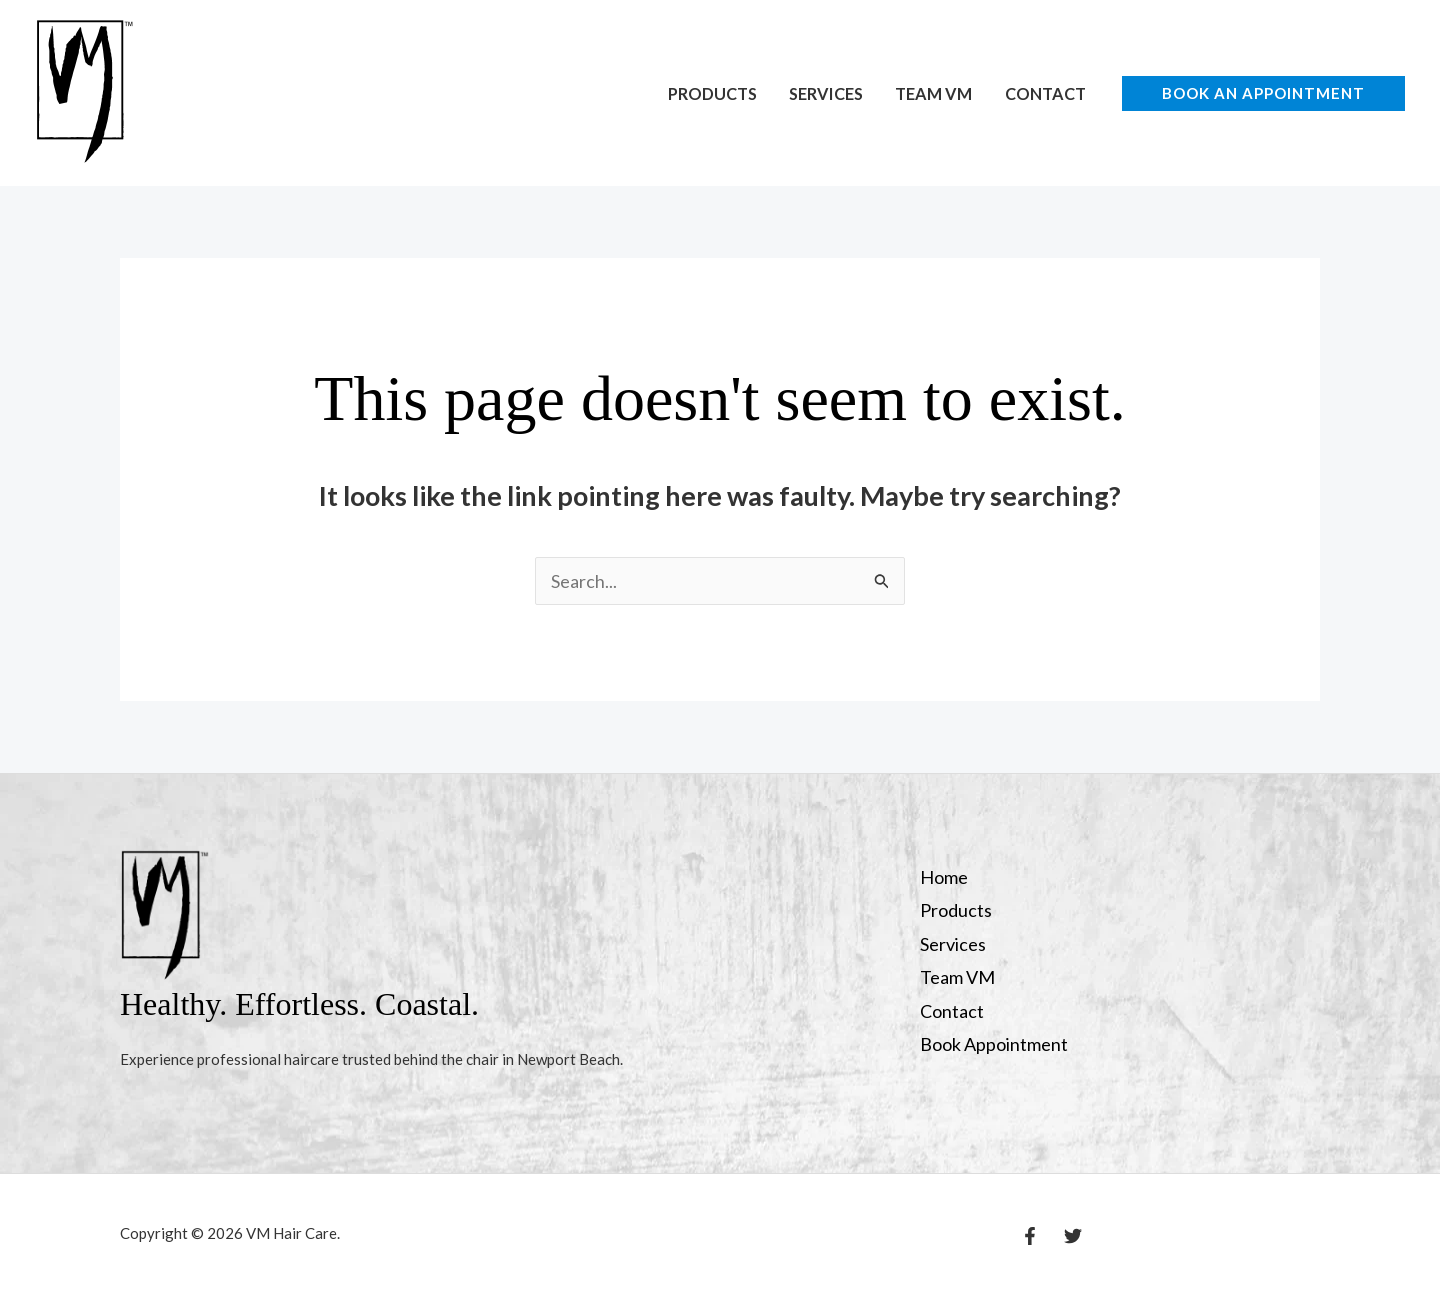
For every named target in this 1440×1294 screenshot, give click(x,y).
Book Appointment (994, 1044)
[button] (1263, 93)
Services (826, 93)
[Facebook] (1030, 1236)
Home (944, 877)
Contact (1045, 93)
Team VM (933, 93)
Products (712, 93)
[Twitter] (1073, 1236)
